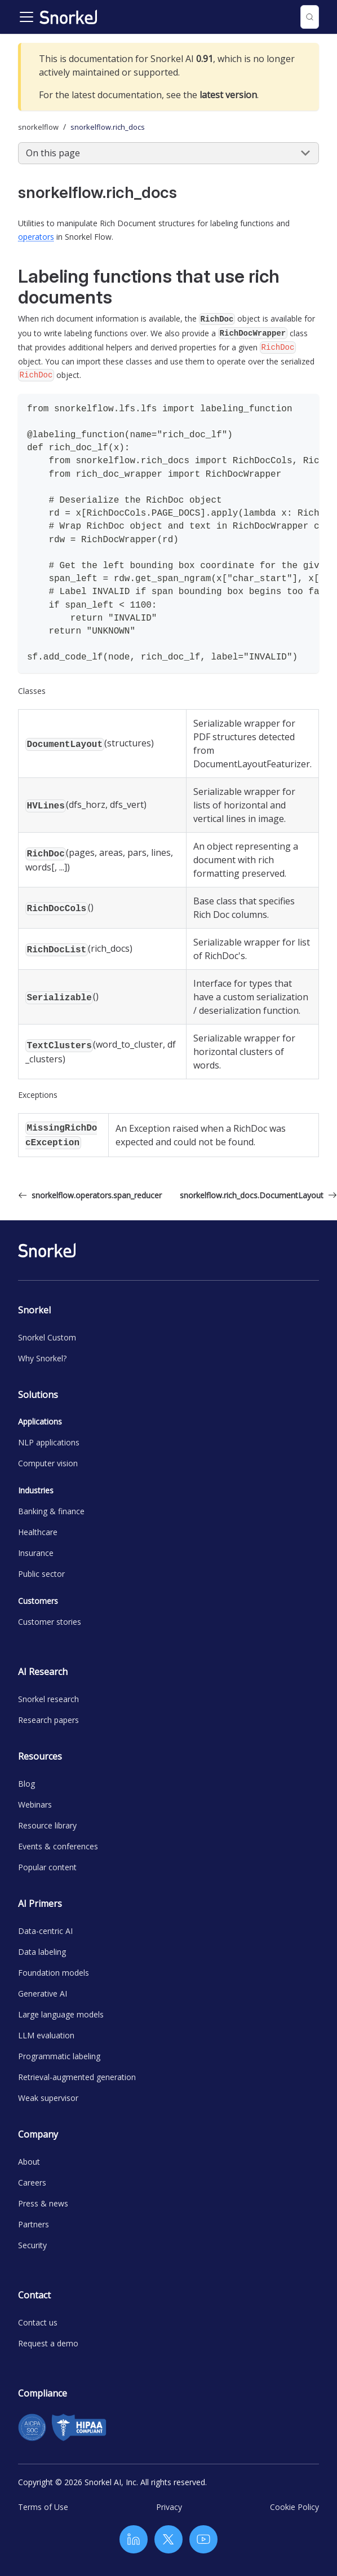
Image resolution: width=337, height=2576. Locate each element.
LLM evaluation (46, 2035)
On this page (53, 153)
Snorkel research (48, 1699)
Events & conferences (58, 1846)
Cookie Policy (294, 2507)
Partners (33, 2224)
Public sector (41, 1573)
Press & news (43, 2203)
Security (32, 2245)
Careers (32, 2182)
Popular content (47, 1867)
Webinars (35, 1804)
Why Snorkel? (42, 1358)
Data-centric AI (45, 1931)
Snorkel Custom (47, 1337)
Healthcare (37, 1532)
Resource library (47, 1825)
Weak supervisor (48, 2098)
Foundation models (53, 1972)
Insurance (36, 1553)
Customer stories (49, 1621)
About (29, 2161)
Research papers (48, 1720)
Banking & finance (51, 1511)
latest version (228, 95)
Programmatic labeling (59, 2056)
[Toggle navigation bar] (26, 16)
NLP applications (48, 1442)
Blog (26, 1783)
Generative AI (42, 1993)
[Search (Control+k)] (309, 17)
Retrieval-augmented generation (77, 2077)
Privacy (169, 2507)
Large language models (61, 2014)
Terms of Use (43, 2507)
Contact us (37, 2322)
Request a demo (48, 2343)
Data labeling (42, 1951)
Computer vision (48, 1463)
